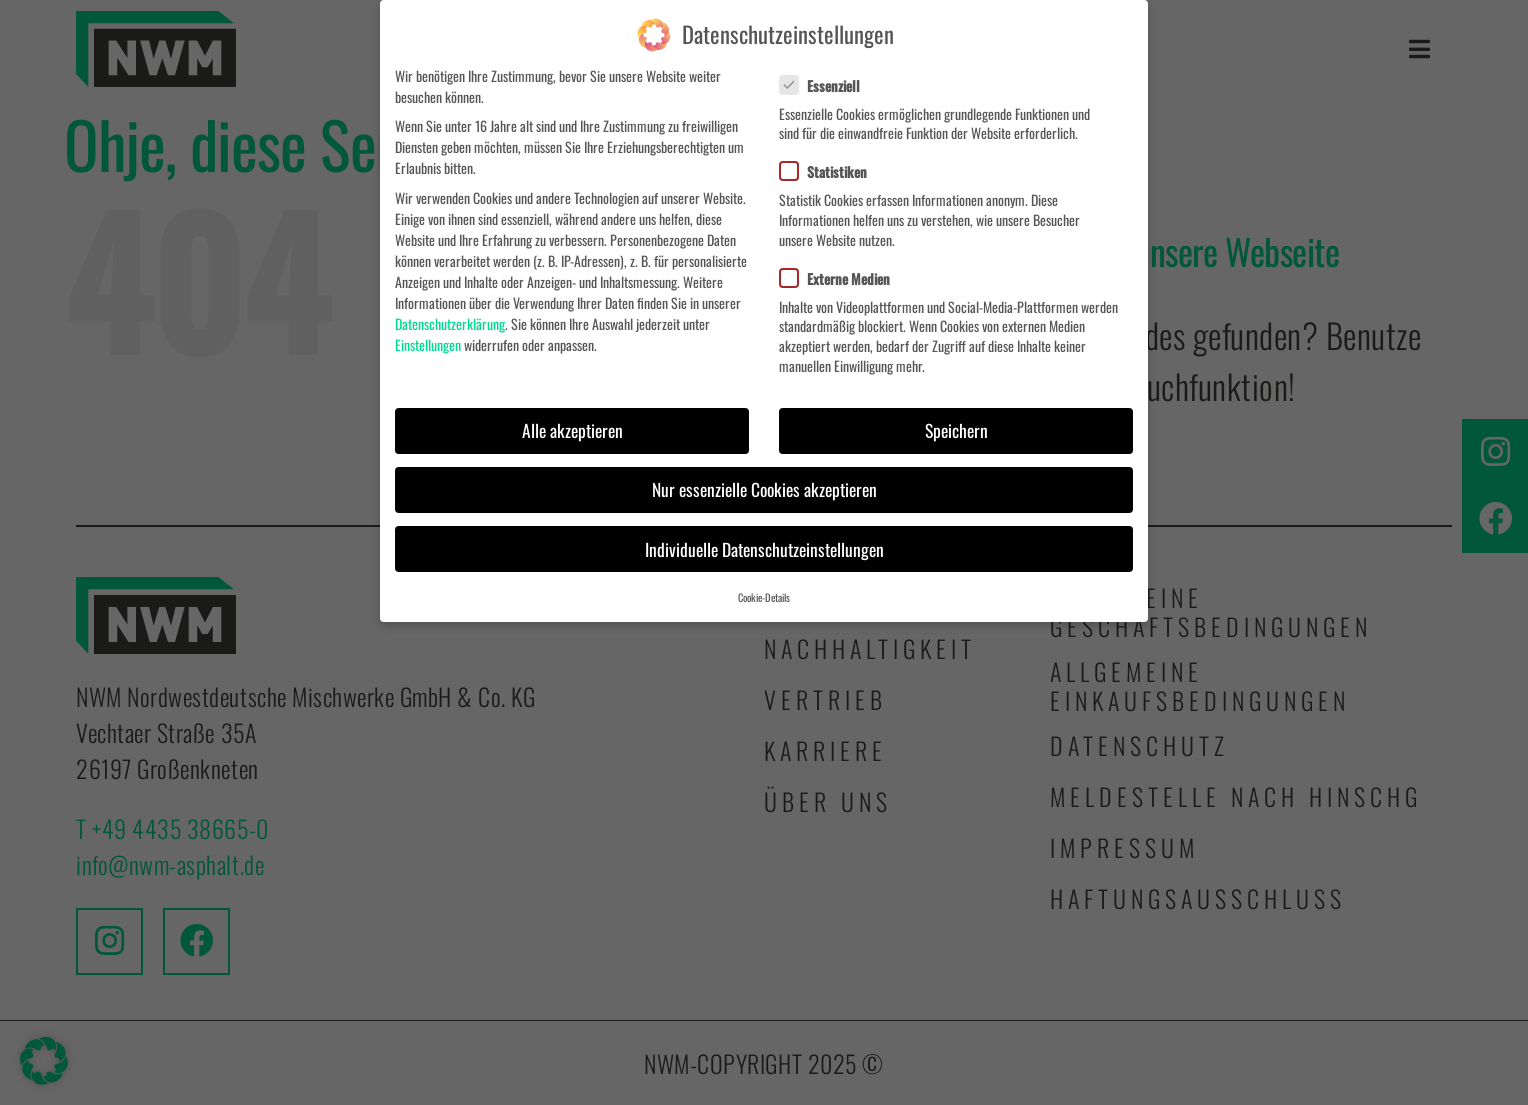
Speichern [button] (956, 428)
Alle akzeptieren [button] (572, 428)
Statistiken (831, 169)
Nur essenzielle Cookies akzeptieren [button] (764, 487)
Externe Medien (843, 275)
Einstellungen (428, 341)
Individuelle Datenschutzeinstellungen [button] (764, 546)
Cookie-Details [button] (764, 595)
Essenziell (828, 82)
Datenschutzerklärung (450, 320)
